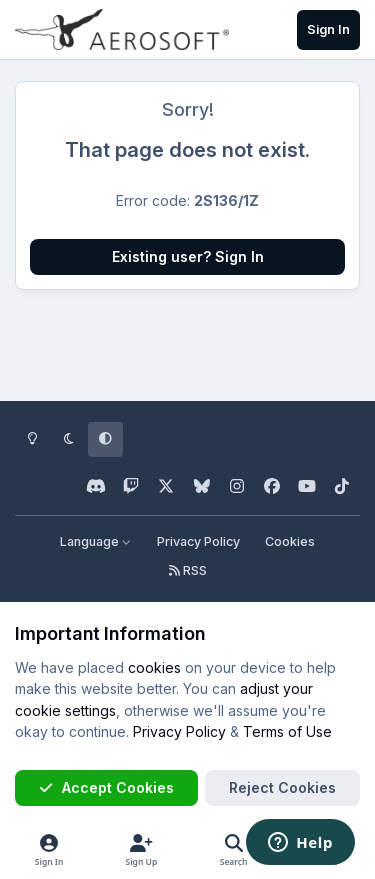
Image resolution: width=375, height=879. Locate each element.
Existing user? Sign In (188, 256)
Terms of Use (287, 731)
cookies (154, 667)
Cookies (290, 541)
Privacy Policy (198, 541)
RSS (188, 570)
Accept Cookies (106, 787)
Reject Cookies (282, 787)
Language (96, 541)
